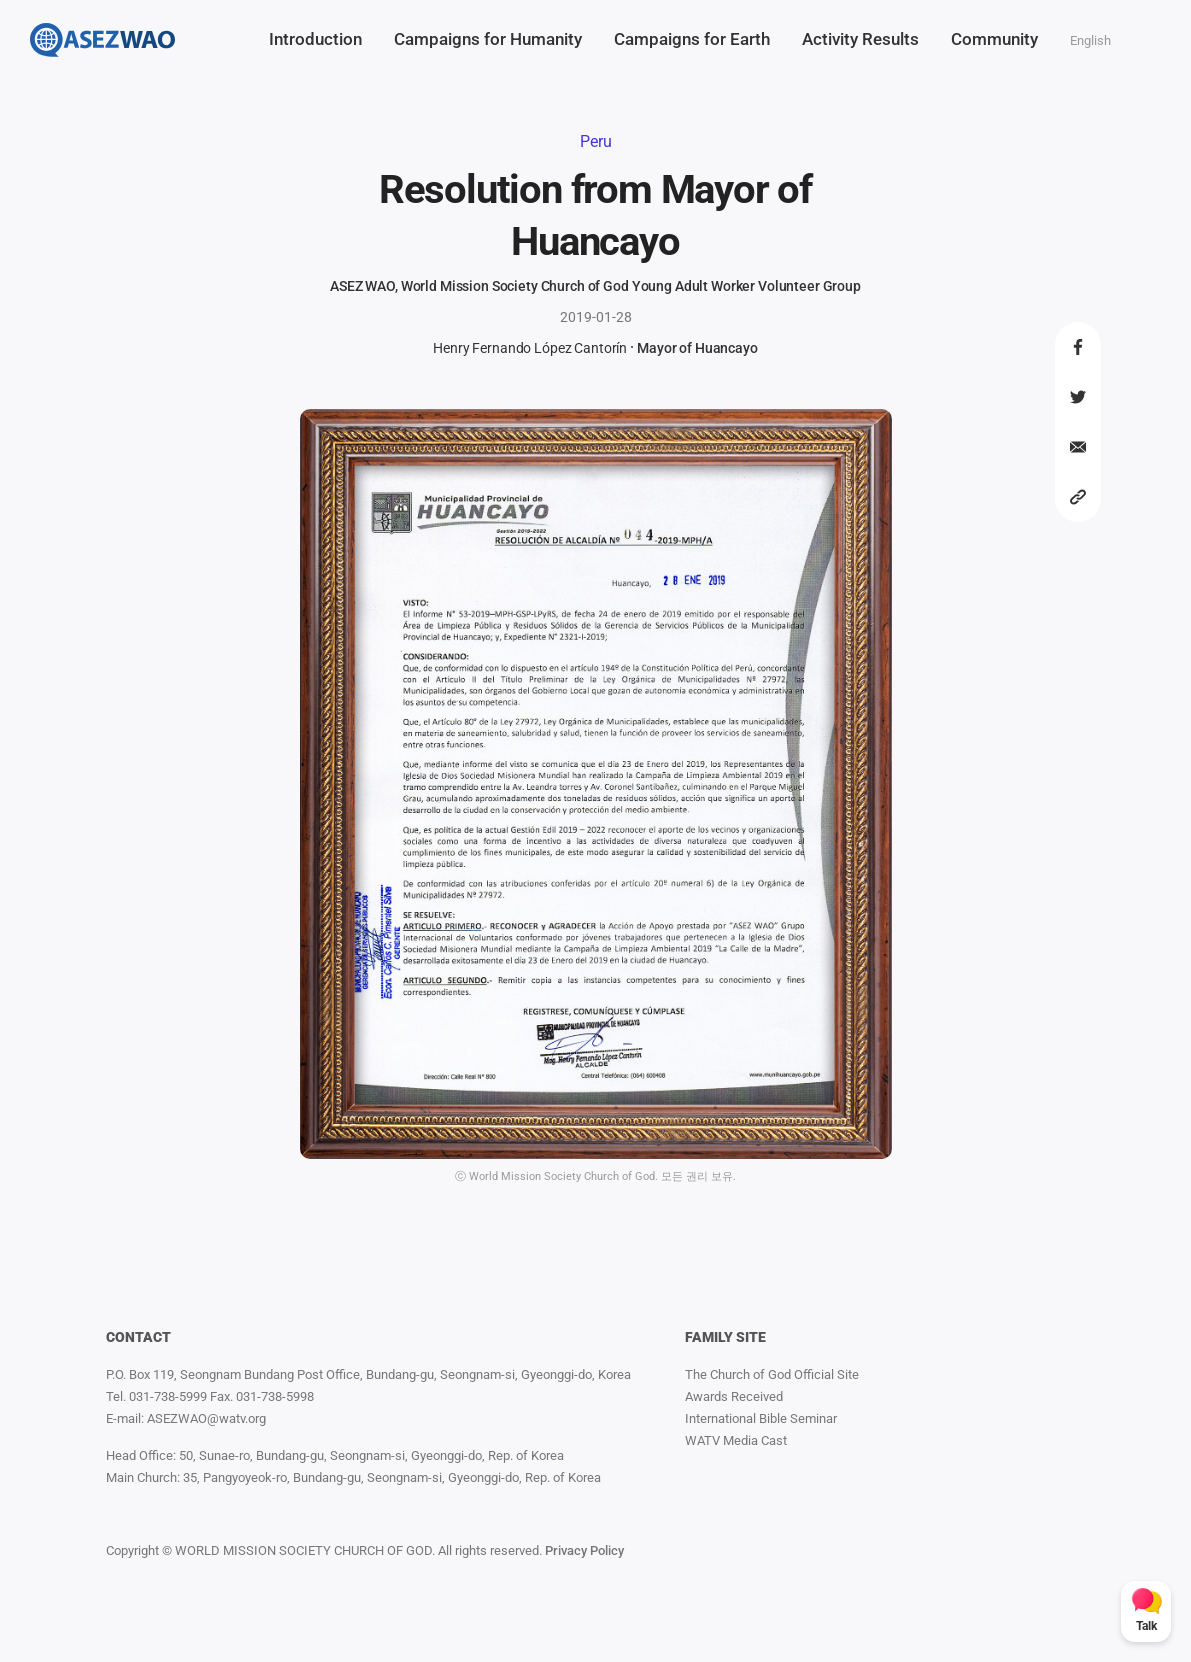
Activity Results (860, 39)
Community (994, 39)
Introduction (315, 39)
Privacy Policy (584, 1550)
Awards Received (734, 1396)
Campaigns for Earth (692, 39)
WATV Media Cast (736, 1440)
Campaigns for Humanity (488, 39)
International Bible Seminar (761, 1418)
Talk (1146, 1626)
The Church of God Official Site (772, 1374)
